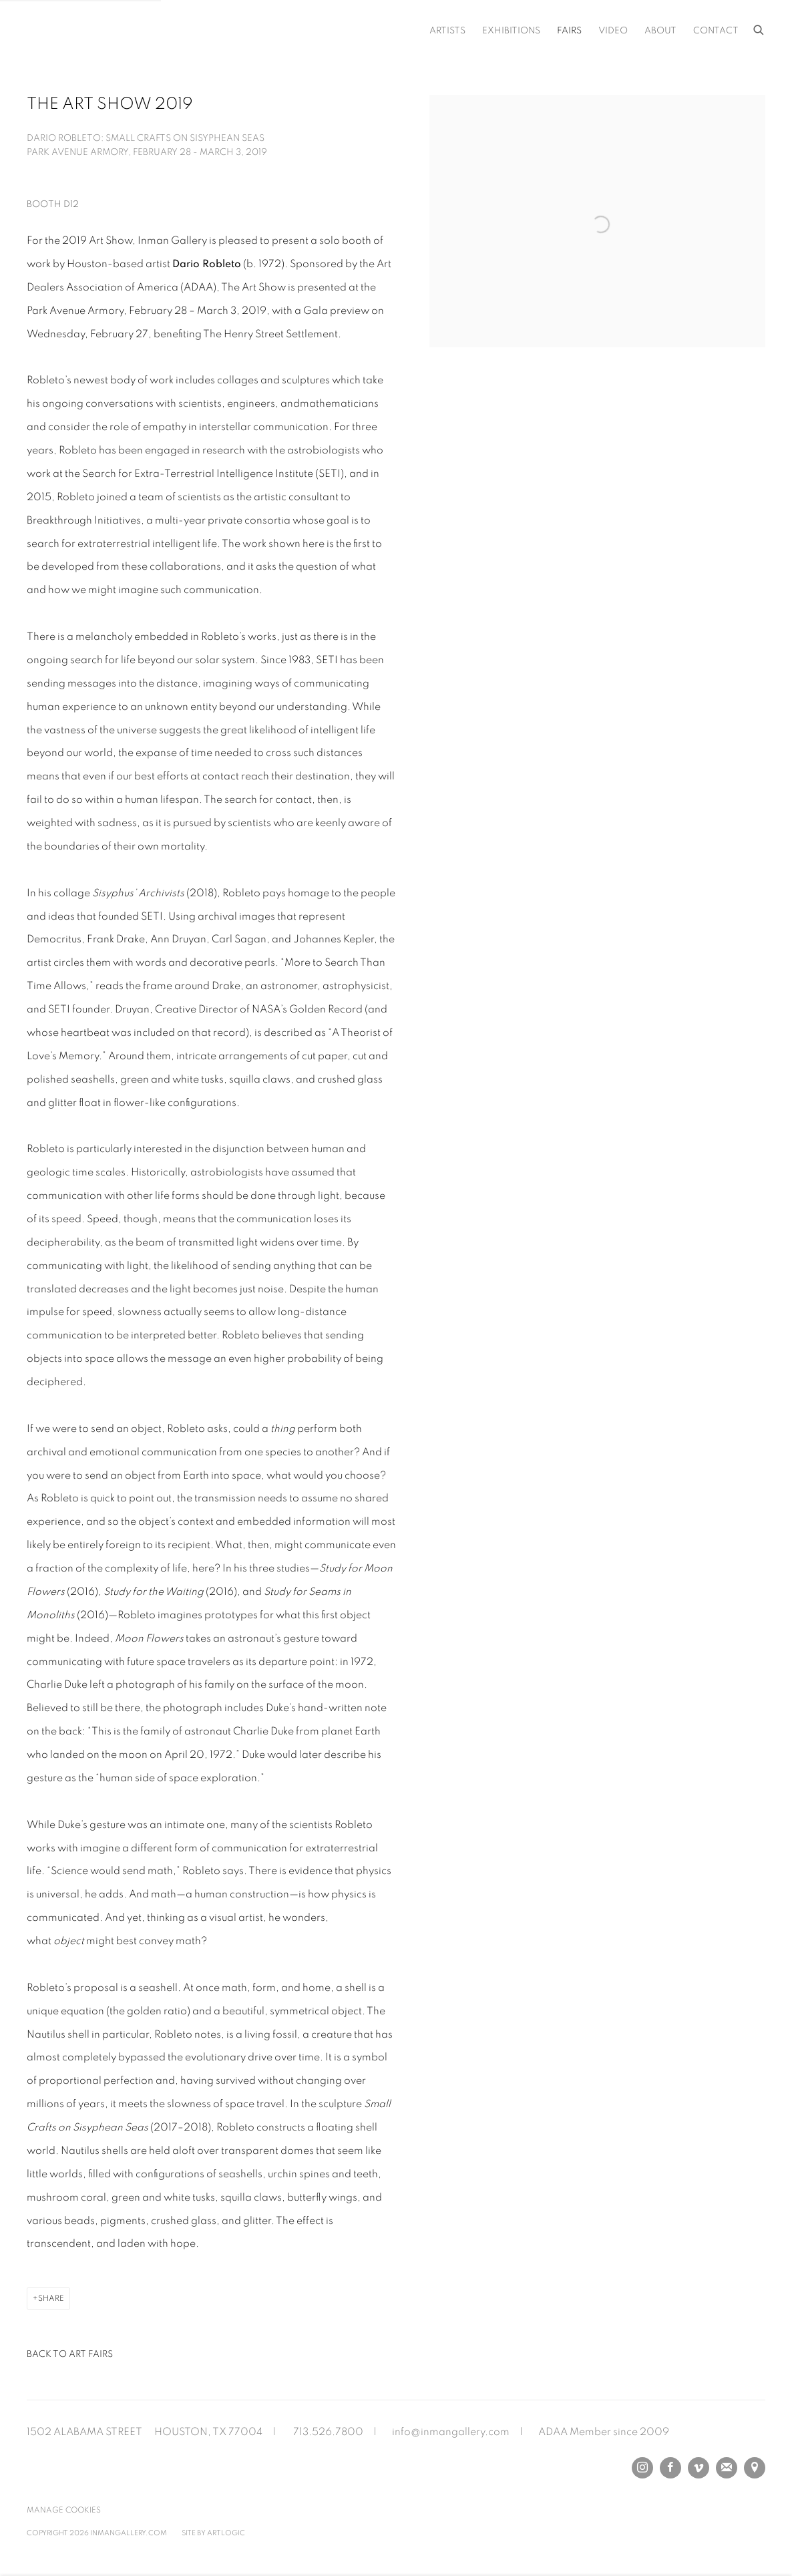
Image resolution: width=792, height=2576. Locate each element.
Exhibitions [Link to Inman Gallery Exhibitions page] (511, 30)
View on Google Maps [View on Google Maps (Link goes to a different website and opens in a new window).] (754, 2467)
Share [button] (51, 2298)
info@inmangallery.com (451, 2431)
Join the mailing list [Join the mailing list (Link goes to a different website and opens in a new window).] (726, 2467)
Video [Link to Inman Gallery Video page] (613, 30)
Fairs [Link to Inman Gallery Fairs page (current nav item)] (569, 30)
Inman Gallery (140, 30)
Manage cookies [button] (64, 2510)
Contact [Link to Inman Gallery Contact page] (716, 30)
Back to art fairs (70, 2354)
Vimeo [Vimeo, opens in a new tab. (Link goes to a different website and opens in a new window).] (698, 2467)
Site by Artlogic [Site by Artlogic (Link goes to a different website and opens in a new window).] (213, 2533)
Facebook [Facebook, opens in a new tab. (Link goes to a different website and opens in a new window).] (670, 2467)
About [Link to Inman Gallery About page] (660, 30)
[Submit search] (759, 28)
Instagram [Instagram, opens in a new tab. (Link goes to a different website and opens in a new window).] (642, 2467)
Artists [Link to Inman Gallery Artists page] (447, 30)
